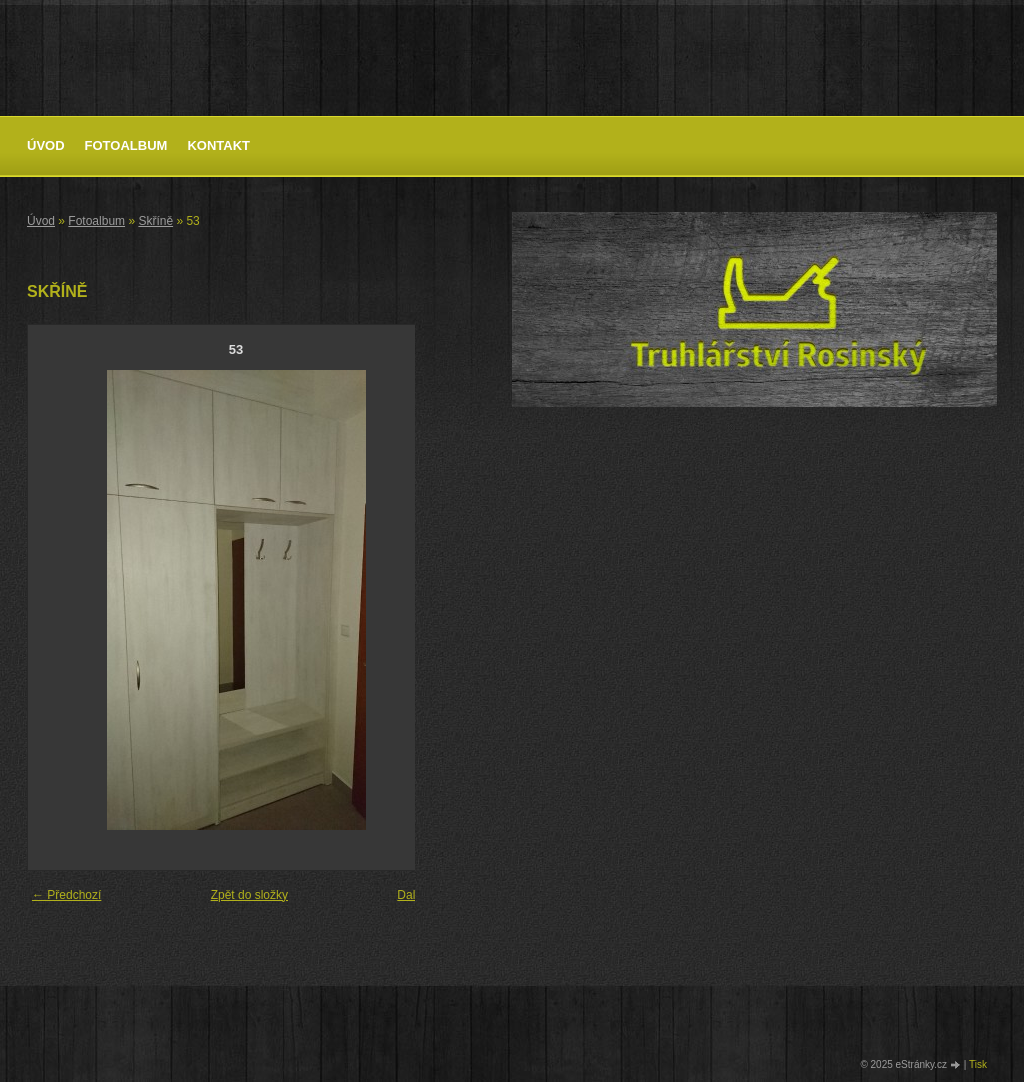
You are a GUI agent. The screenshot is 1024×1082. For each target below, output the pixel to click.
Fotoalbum (126, 145)
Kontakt (218, 145)
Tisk (978, 1064)
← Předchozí (66, 895)
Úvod (46, 145)
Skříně (155, 221)
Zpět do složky (249, 895)
